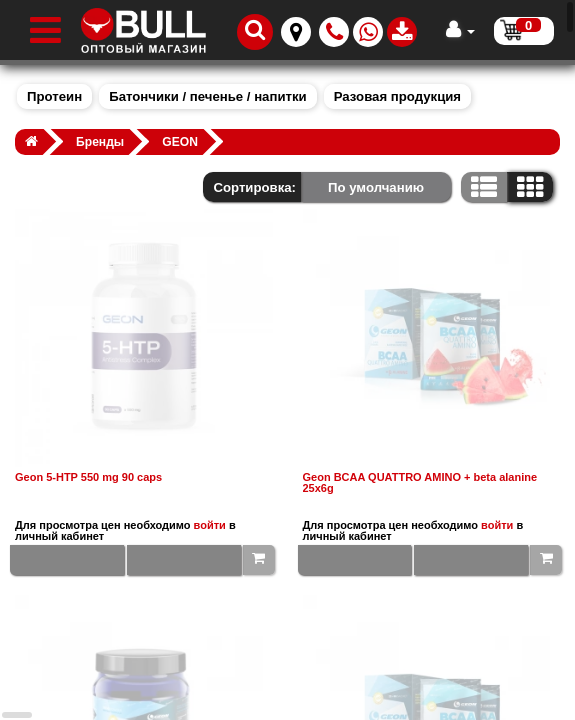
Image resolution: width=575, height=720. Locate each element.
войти (210, 525)
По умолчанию (376, 187)
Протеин (54, 96)
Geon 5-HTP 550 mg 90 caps (88, 477)
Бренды (100, 142)
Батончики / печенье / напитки (207, 96)
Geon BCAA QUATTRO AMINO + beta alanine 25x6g (420, 483)
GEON (180, 142)
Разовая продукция (397, 96)
